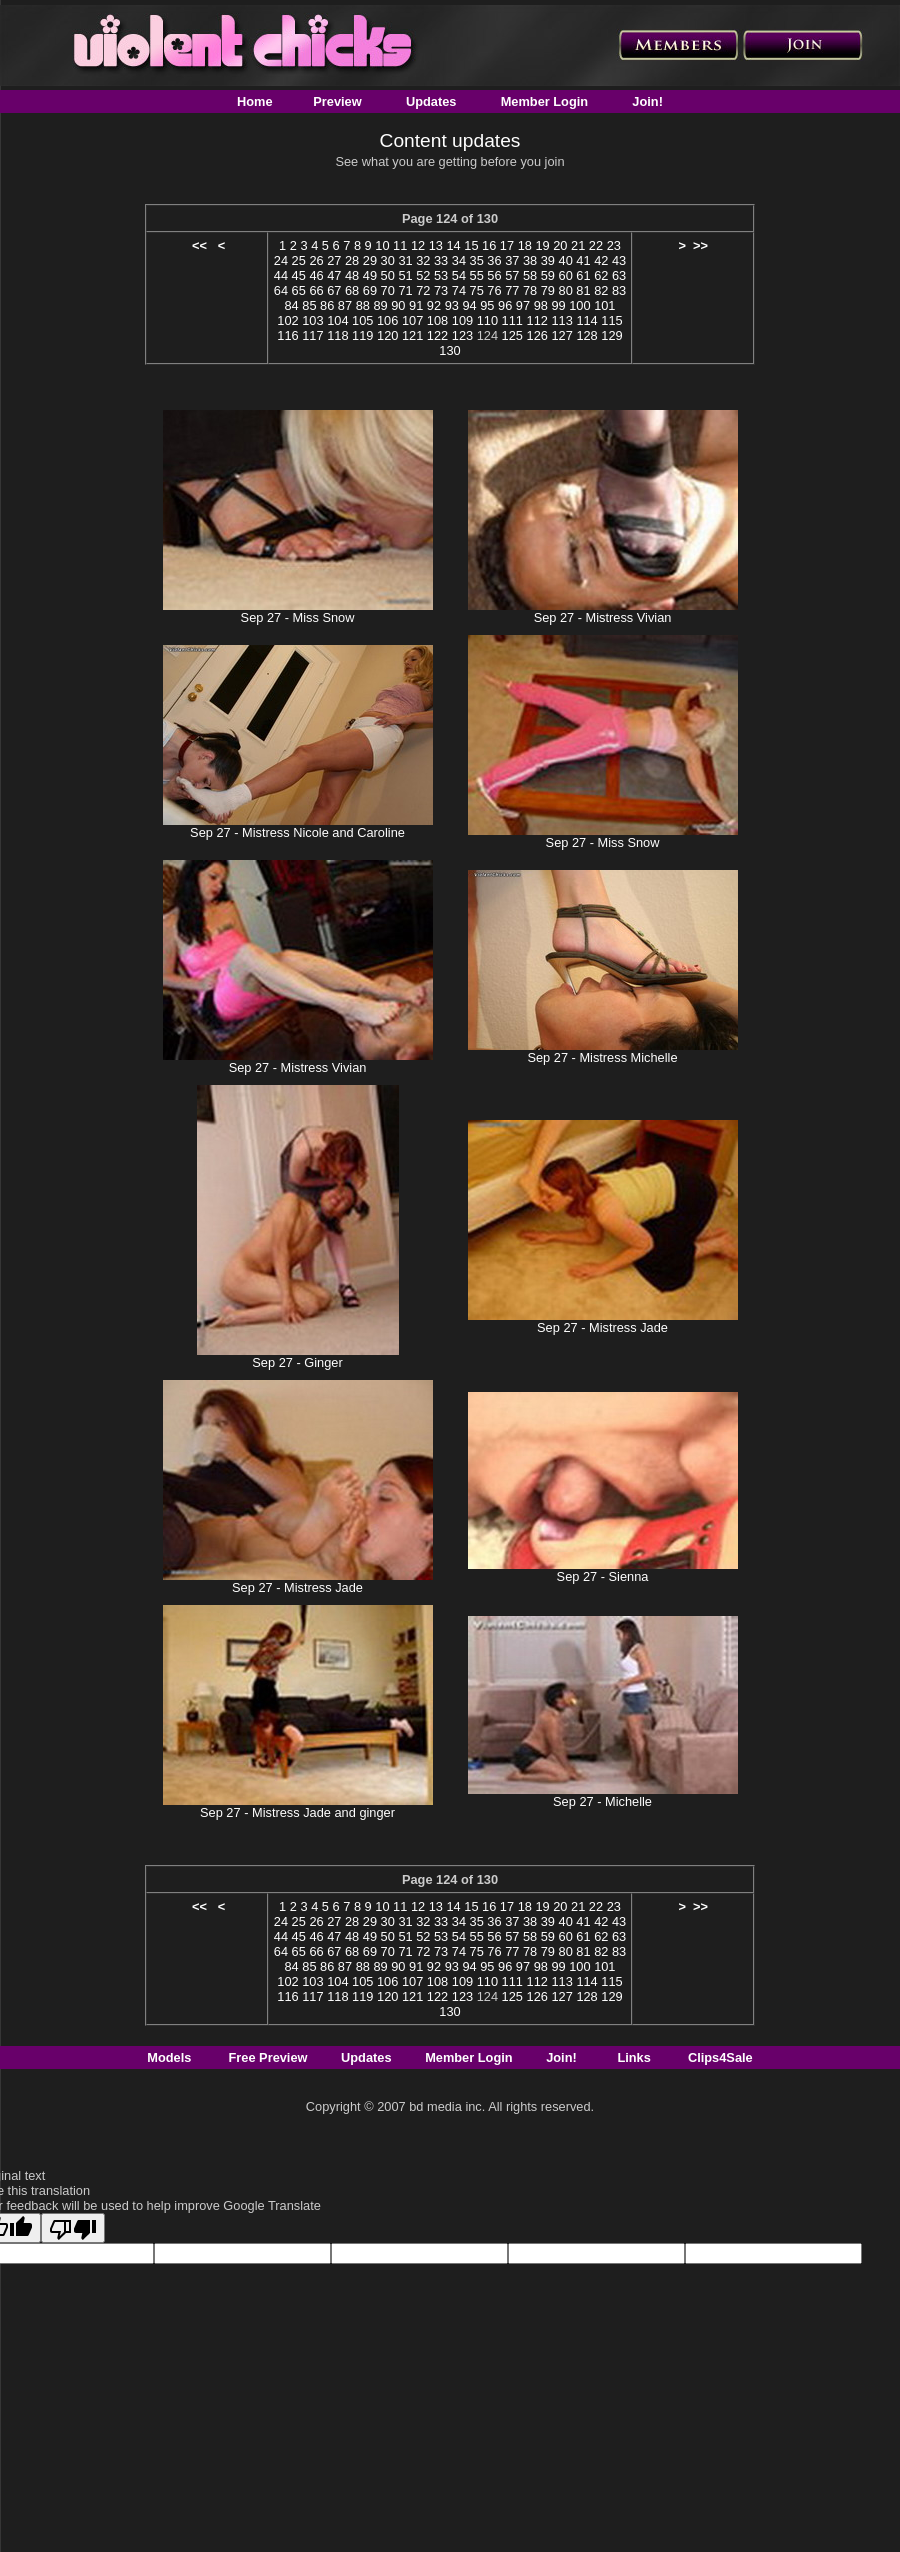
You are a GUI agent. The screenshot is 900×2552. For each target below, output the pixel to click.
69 (370, 290)
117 (312, 335)
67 (334, 290)
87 (345, 305)
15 (471, 245)
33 (441, 260)
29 (370, 260)
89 (380, 305)
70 (388, 290)
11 (400, 245)
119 (362, 335)
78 (530, 290)
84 (291, 305)
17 (507, 245)
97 (523, 305)
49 (370, 275)
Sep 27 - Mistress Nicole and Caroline (297, 832)
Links (633, 2057)
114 (586, 320)
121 (412, 335)
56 (494, 275)
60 (566, 275)
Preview (337, 101)
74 (459, 290)
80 (566, 290)
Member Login (544, 101)
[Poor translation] (73, 2228)
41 (583, 260)
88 (363, 305)
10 (382, 245)
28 (352, 260)
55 (477, 275)
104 (337, 320)
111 (512, 320)
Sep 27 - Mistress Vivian (603, 617)
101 (604, 305)
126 (537, 335)
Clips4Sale (720, 2057)
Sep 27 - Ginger (297, 1362)
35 (477, 260)
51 (405, 275)
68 (352, 290)
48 (352, 275)
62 (601, 275)
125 (512, 335)
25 (299, 260)
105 (362, 320)
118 (337, 335)
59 (548, 275)
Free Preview (268, 2057)
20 (560, 245)
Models (169, 2057)
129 (611, 335)
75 (477, 290)
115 (611, 320)
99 (558, 305)
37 (512, 260)
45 (299, 275)
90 (398, 305)
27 (334, 260)
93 (452, 305)
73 (441, 290)
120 (387, 335)
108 (437, 320)
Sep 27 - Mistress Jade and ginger (297, 1812)
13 (436, 245)
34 (459, 260)
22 (596, 245)
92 (434, 305)
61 (583, 275)
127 (561, 335)
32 (423, 260)
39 (548, 260)
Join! (647, 101)
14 (453, 245)
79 (548, 290)
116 (287, 335)
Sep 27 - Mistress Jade (602, 1327)
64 (281, 290)
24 (281, 260)
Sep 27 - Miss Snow (298, 617)
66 (316, 290)
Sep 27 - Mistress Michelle (602, 1057)
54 (459, 275)
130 (449, 350)
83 (619, 290)
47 (334, 275)
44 (281, 275)
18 (525, 245)
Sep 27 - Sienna (603, 1576)
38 (530, 260)
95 (487, 305)
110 (487, 320)
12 (418, 245)
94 (469, 305)
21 (578, 245)
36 (494, 260)
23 (614, 245)
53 (441, 275)
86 (327, 305)
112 (537, 320)
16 (489, 245)
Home (255, 101)
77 (512, 290)
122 (437, 335)
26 (316, 260)
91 (416, 305)
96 (505, 305)
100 (579, 305)
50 (388, 275)
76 (494, 290)
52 (423, 275)
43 (619, 260)
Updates (431, 101)
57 (512, 275)
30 (388, 260)
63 (619, 275)
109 (462, 320)
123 (462, 335)
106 (387, 320)
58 (530, 275)
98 (541, 305)
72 (423, 290)
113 (561, 320)
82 (601, 290)
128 (586, 335)
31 (405, 260)
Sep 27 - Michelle (602, 1801)
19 (542, 245)
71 (405, 290)
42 (601, 260)
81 (583, 290)
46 (316, 275)
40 (566, 260)
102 (287, 320)
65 (299, 290)
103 (312, 320)
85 (309, 305)
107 (412, 320)
